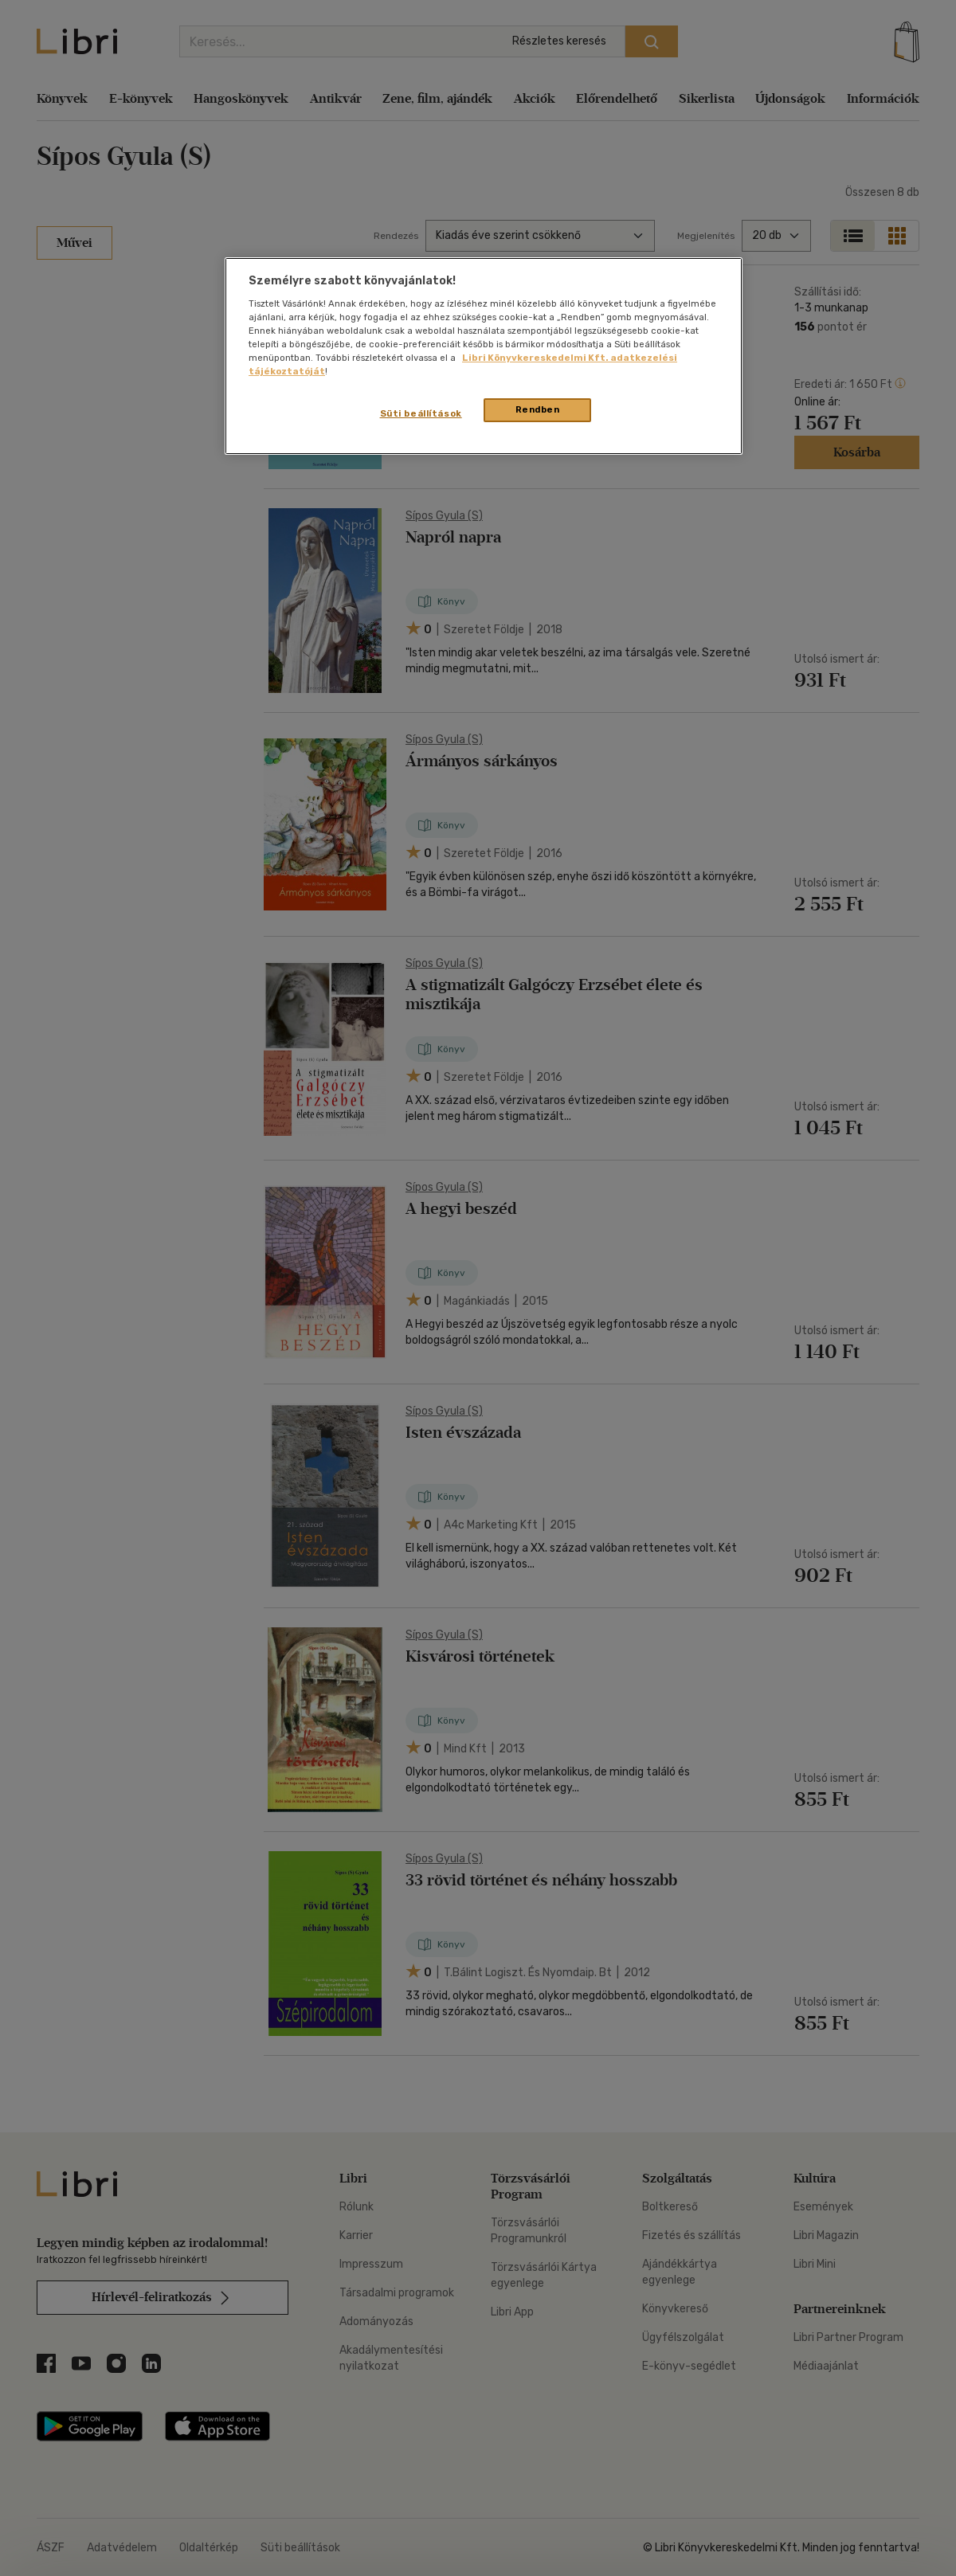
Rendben (537, 409)
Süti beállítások (421, 413)
